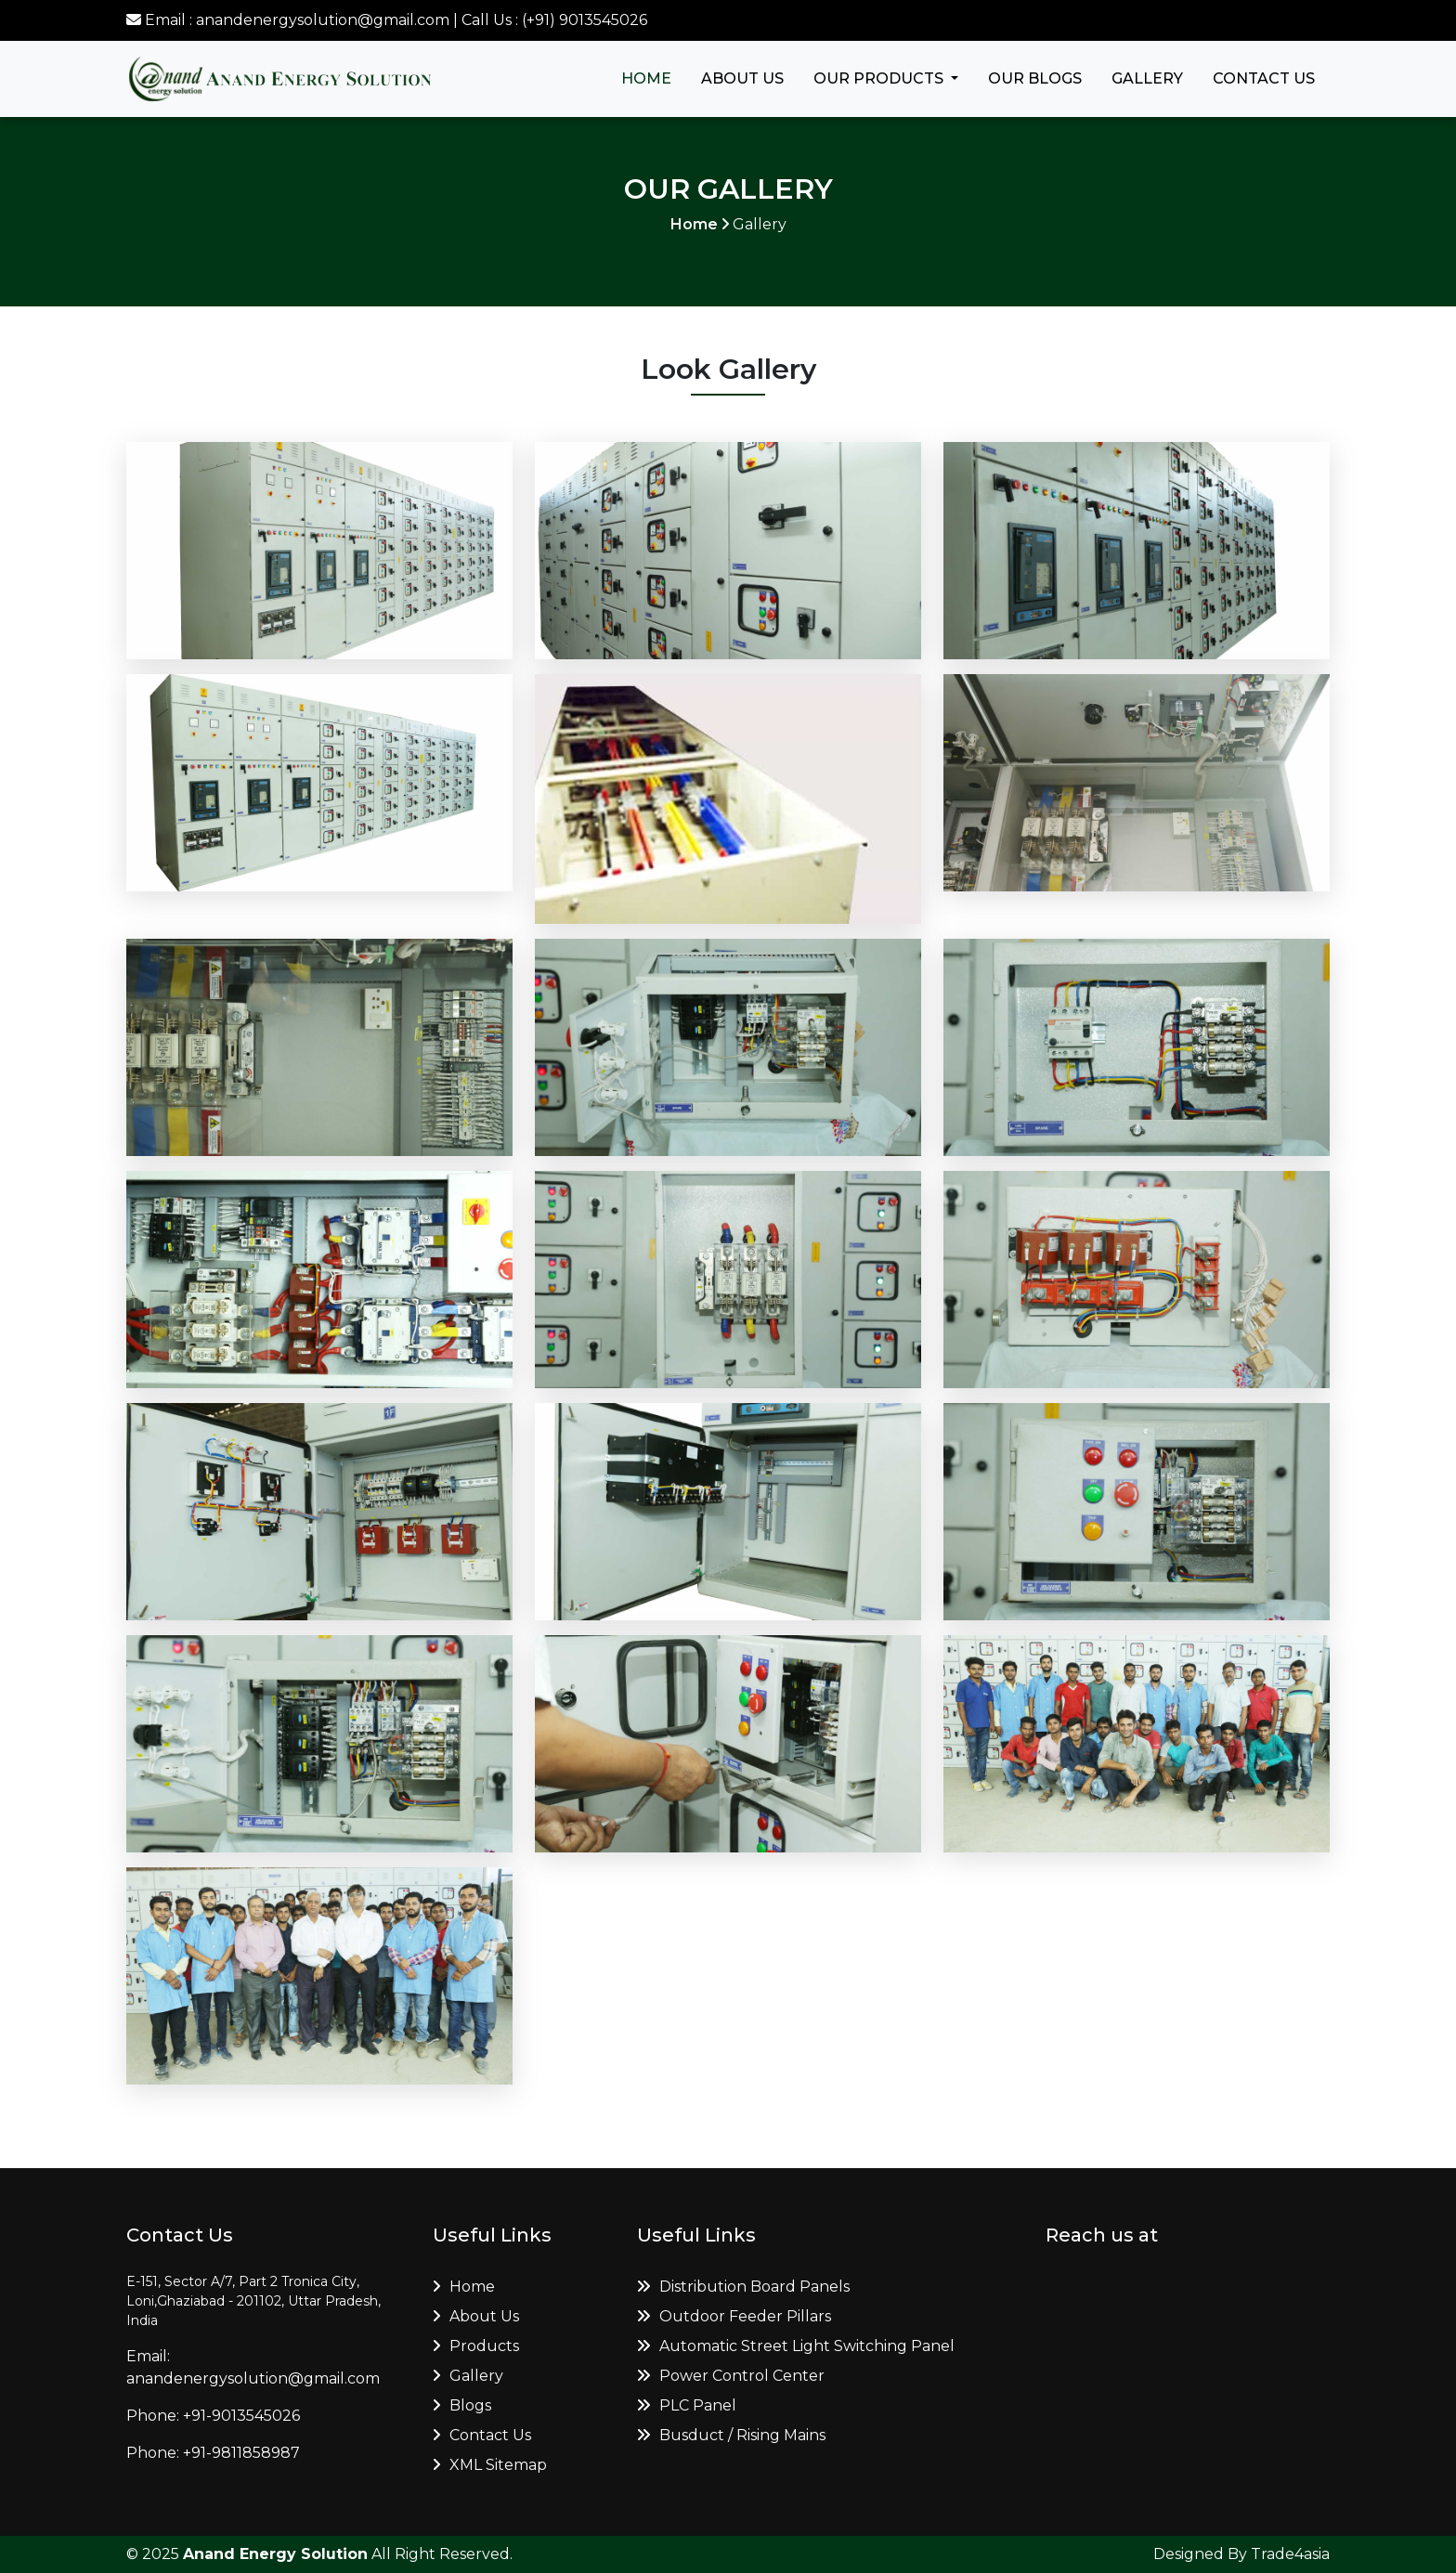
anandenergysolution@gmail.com (253, 2378)
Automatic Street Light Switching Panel (796, 2346)
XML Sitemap (490, 2465)
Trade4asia (1290, 2554)
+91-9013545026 (241, 2415)
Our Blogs (1035, 78)
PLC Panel (686, 2405)
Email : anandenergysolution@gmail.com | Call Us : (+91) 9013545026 (386, 20)
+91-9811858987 (241, 2453)
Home (646, 78)
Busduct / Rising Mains (731, 2435)
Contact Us (1264, 78)
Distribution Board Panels (743, 2286)
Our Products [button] (880, 78)
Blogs (462, 2405)
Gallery (1147, 78)
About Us (742, 78)
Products (476, 2346)
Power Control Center (731, 2376)
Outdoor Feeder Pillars (734, 2316)
